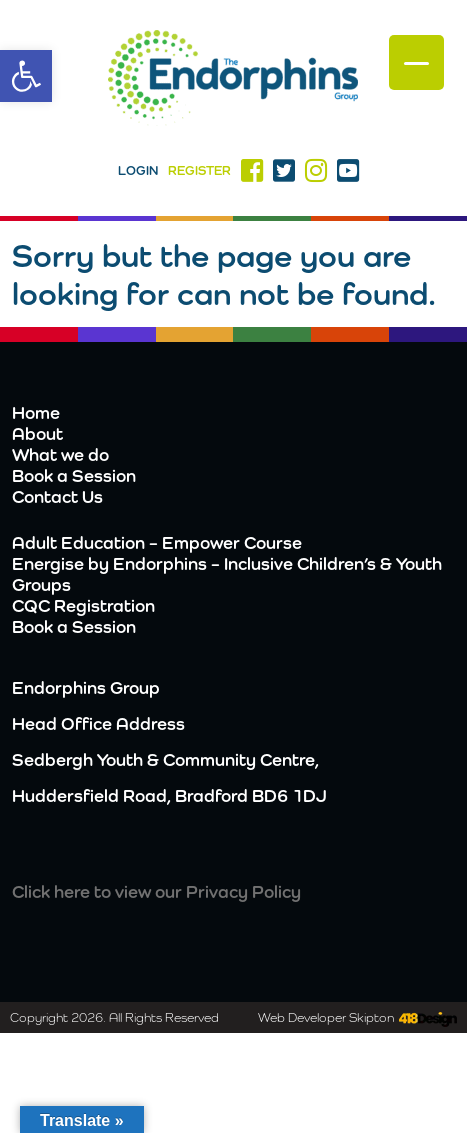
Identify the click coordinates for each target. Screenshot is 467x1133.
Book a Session (74, 475)
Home (36, 412)
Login (138, 170)
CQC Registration (83, 605)
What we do (60, 454)
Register (199, 170)
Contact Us (57, 496)
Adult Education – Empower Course (157, 542)
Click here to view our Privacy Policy (156, 891)
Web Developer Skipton (326, 1017)
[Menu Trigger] (416, 62)
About (37, 433)
